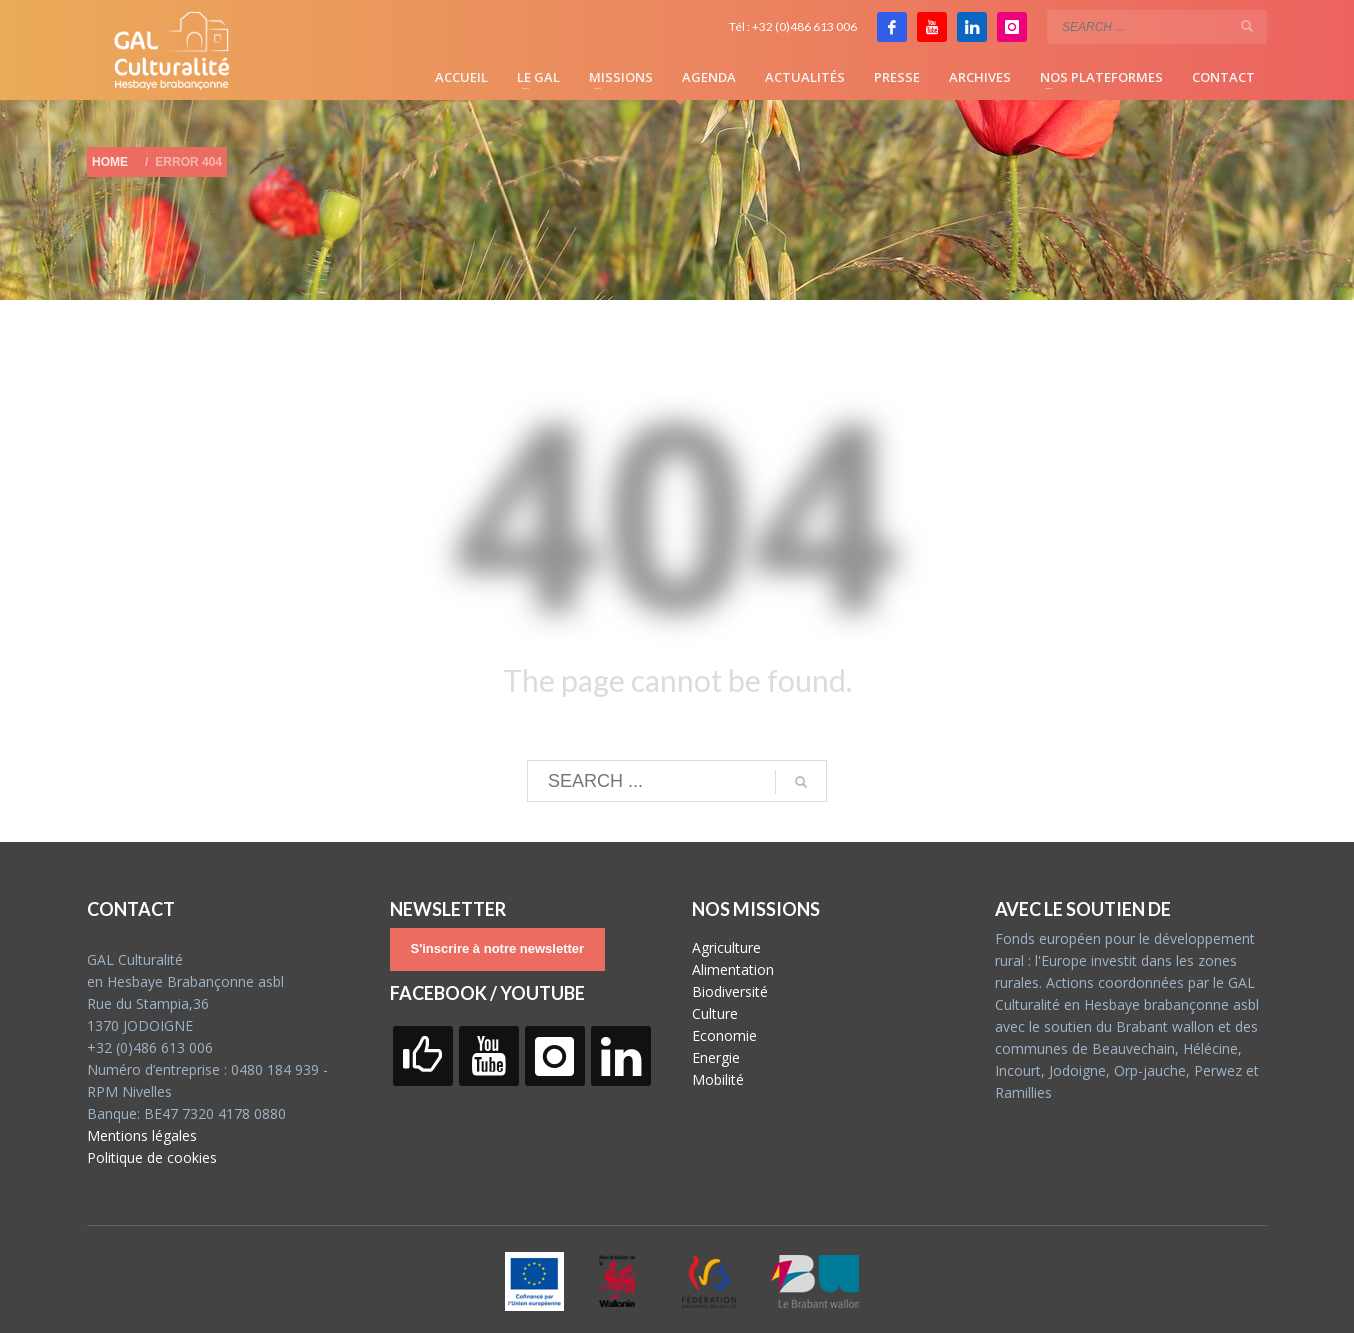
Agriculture (726, 947)
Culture (715, 1013)
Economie (724, 1035)
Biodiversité (730, 991)
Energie (716, 1057)
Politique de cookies (152, 1157)
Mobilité (718, 1079)
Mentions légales (142, 1135)
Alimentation (733, 969)
